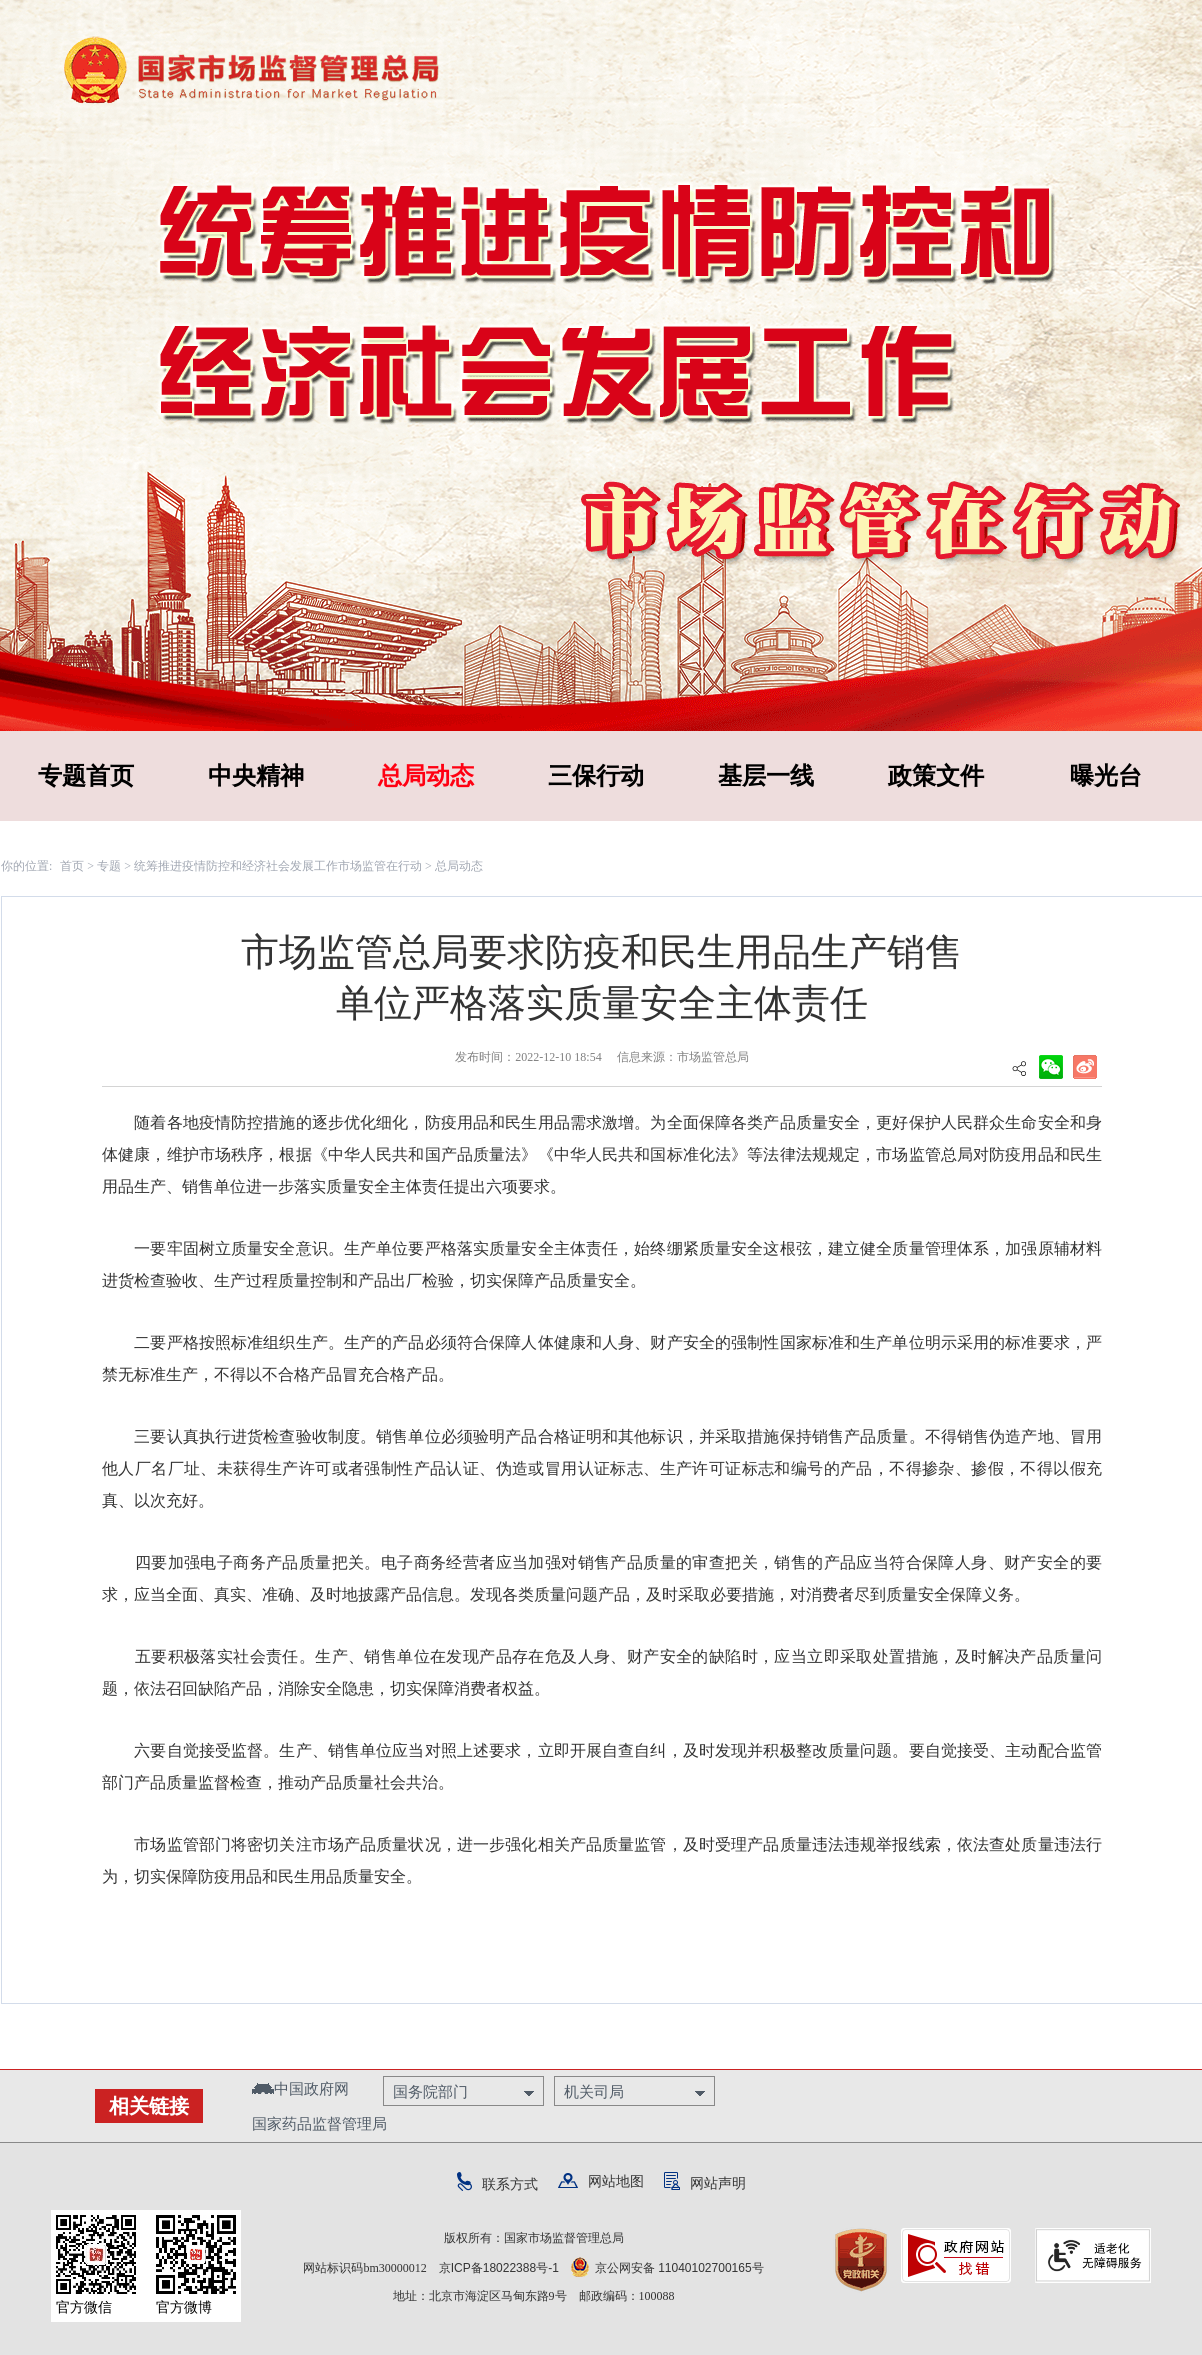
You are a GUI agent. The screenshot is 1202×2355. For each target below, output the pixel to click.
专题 (109, 866)
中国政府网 (300, 2088)
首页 (72, 866)
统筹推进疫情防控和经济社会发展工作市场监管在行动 (278, 866)
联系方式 (497, 2184)
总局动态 (426, 775)
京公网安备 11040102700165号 (667, 2268)
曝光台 (1106, 775)
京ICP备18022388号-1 (499, 2268)
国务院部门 (430, 2091)
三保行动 (596, 775)
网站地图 (601, 2181)
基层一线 (766, 775)
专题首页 (86, 775)
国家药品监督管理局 (319, 2123)
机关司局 (594, 2091)
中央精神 (256, 775)
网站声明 (705, 2183)
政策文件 (936, 775)
